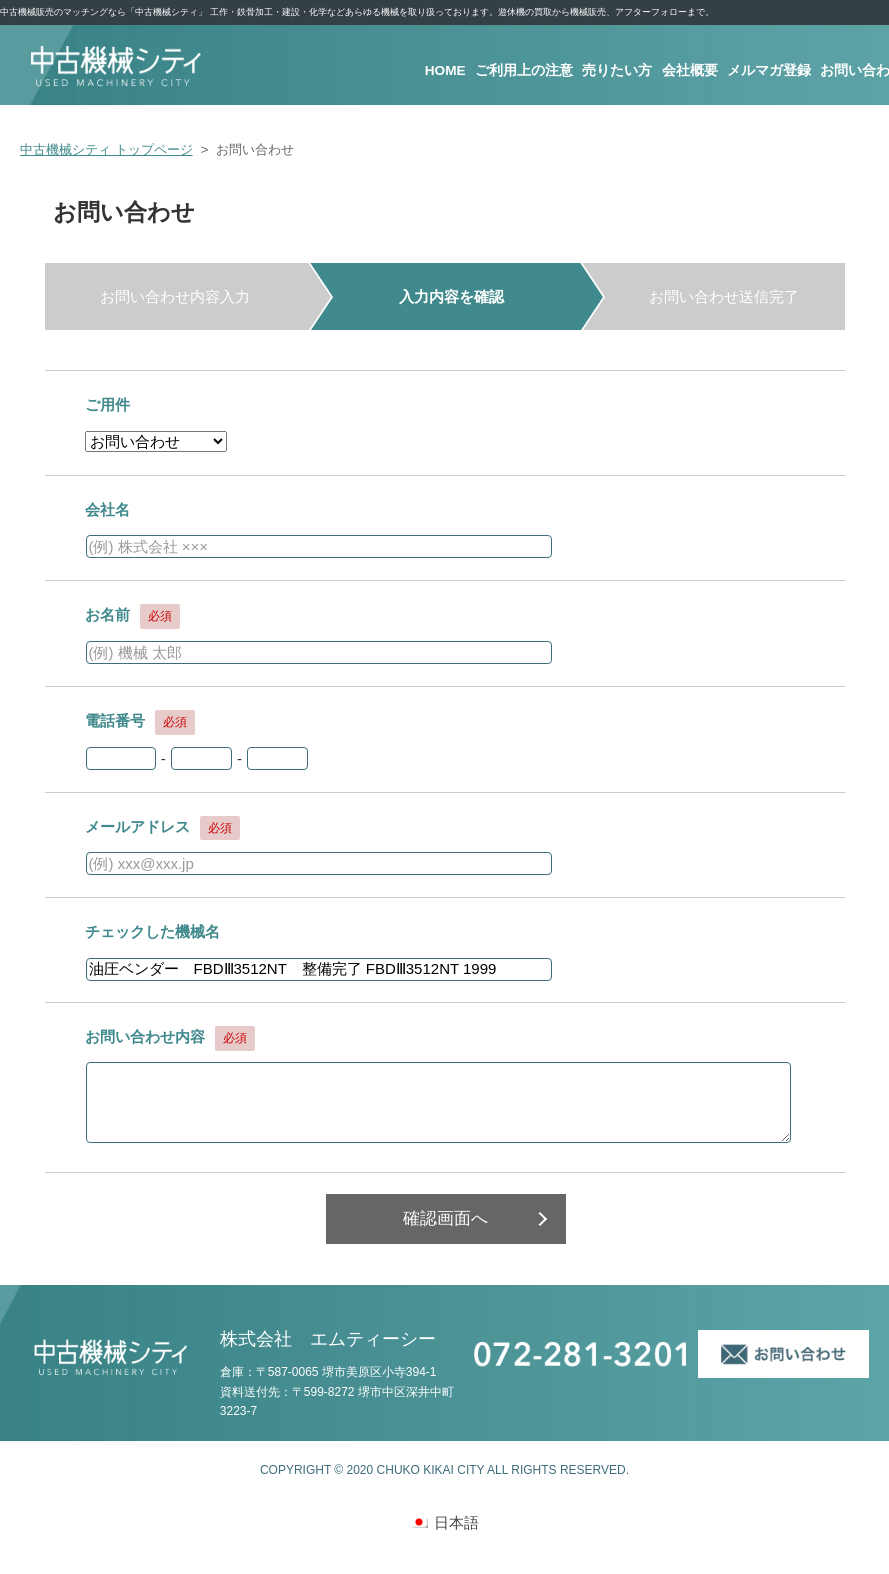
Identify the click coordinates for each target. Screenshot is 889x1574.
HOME (446, 71)
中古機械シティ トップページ (106, 149)
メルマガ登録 (770, 71)
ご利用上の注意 (526, 71)
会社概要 (691, 71)
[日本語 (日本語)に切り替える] (444, 1522)
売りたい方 (619, 71)
